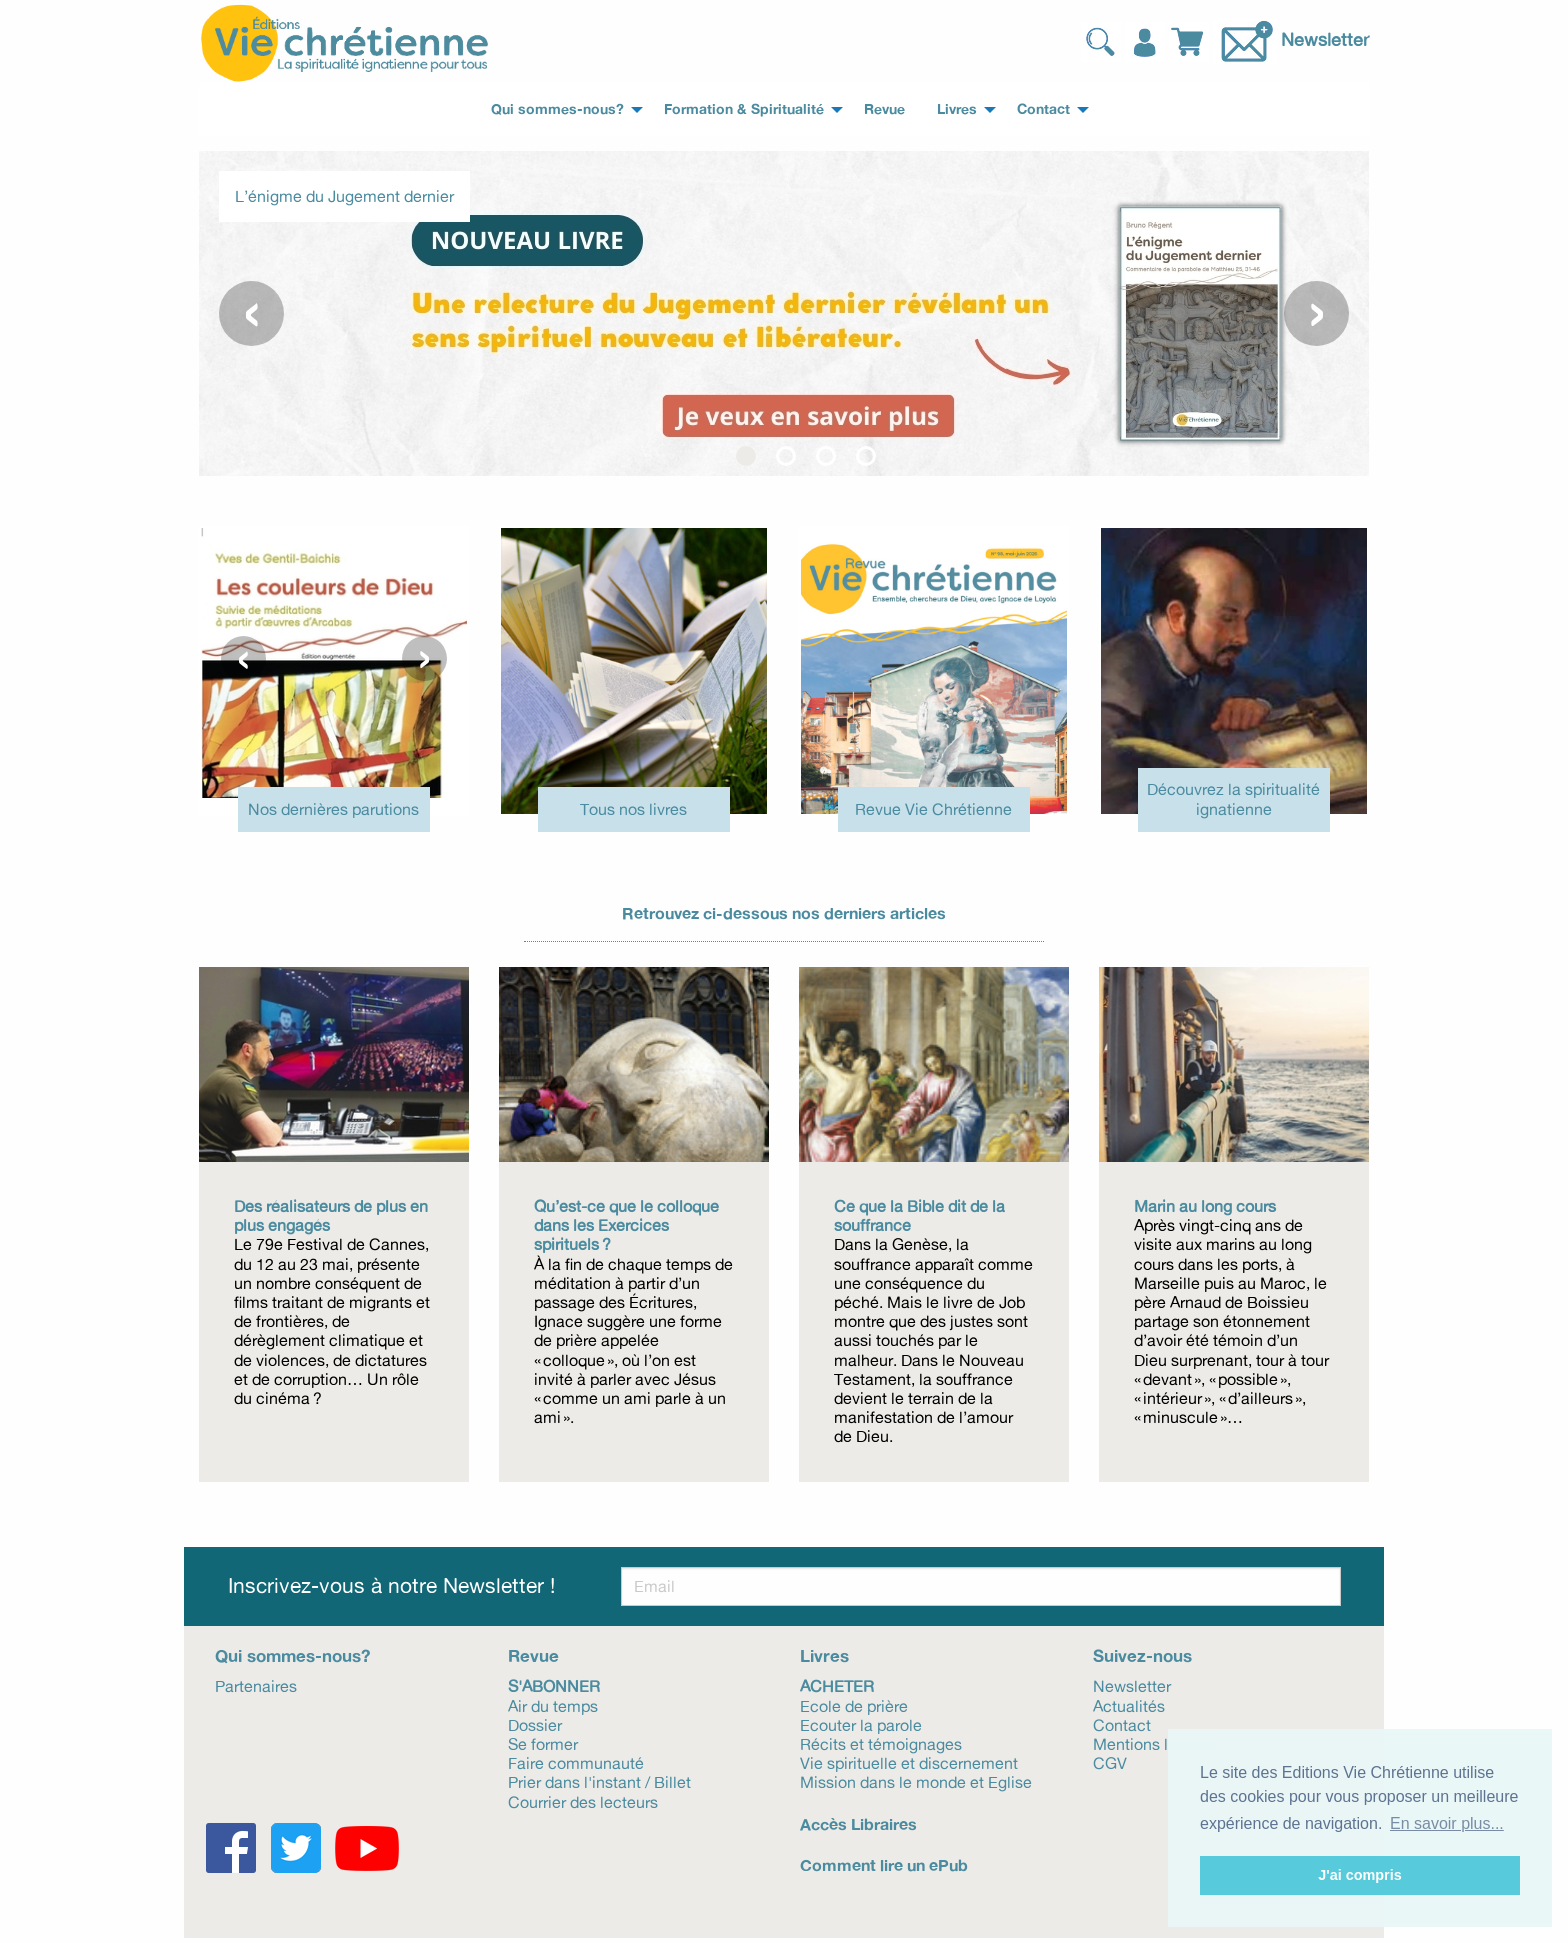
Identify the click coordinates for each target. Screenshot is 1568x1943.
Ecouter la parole (861, 1724)
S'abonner (554, 1685)
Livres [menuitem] (957, 109)
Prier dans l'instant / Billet (599, 1781)
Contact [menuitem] (1043, 109)
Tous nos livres (633, 809)
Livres (824, 1655)
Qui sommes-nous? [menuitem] (557, 109)
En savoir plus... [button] (1447, 1823)
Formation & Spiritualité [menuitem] (744, 109)
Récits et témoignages (881, 1743)
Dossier (535, 1724)
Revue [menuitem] (884, 109)
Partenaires (256, 1685)
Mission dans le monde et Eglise (916, 1781)
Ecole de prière (854, 1705)
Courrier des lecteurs (583, 1801)
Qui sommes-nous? (292, 1655)
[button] (746, 456)
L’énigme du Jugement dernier (344, 196)
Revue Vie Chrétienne (933, 809)
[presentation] (251, 313)
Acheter (837, 1685)
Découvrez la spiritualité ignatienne (1233, 798)
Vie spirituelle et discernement (909, 1762)
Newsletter (1325, 39)
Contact (1122, 1724)
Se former (543, 1743)
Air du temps (553, 1705)
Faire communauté (576, 1762)
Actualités (1129, 1705)
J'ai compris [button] (1359, 1875)
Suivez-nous (1142, 1655)
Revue (533, 1655)
